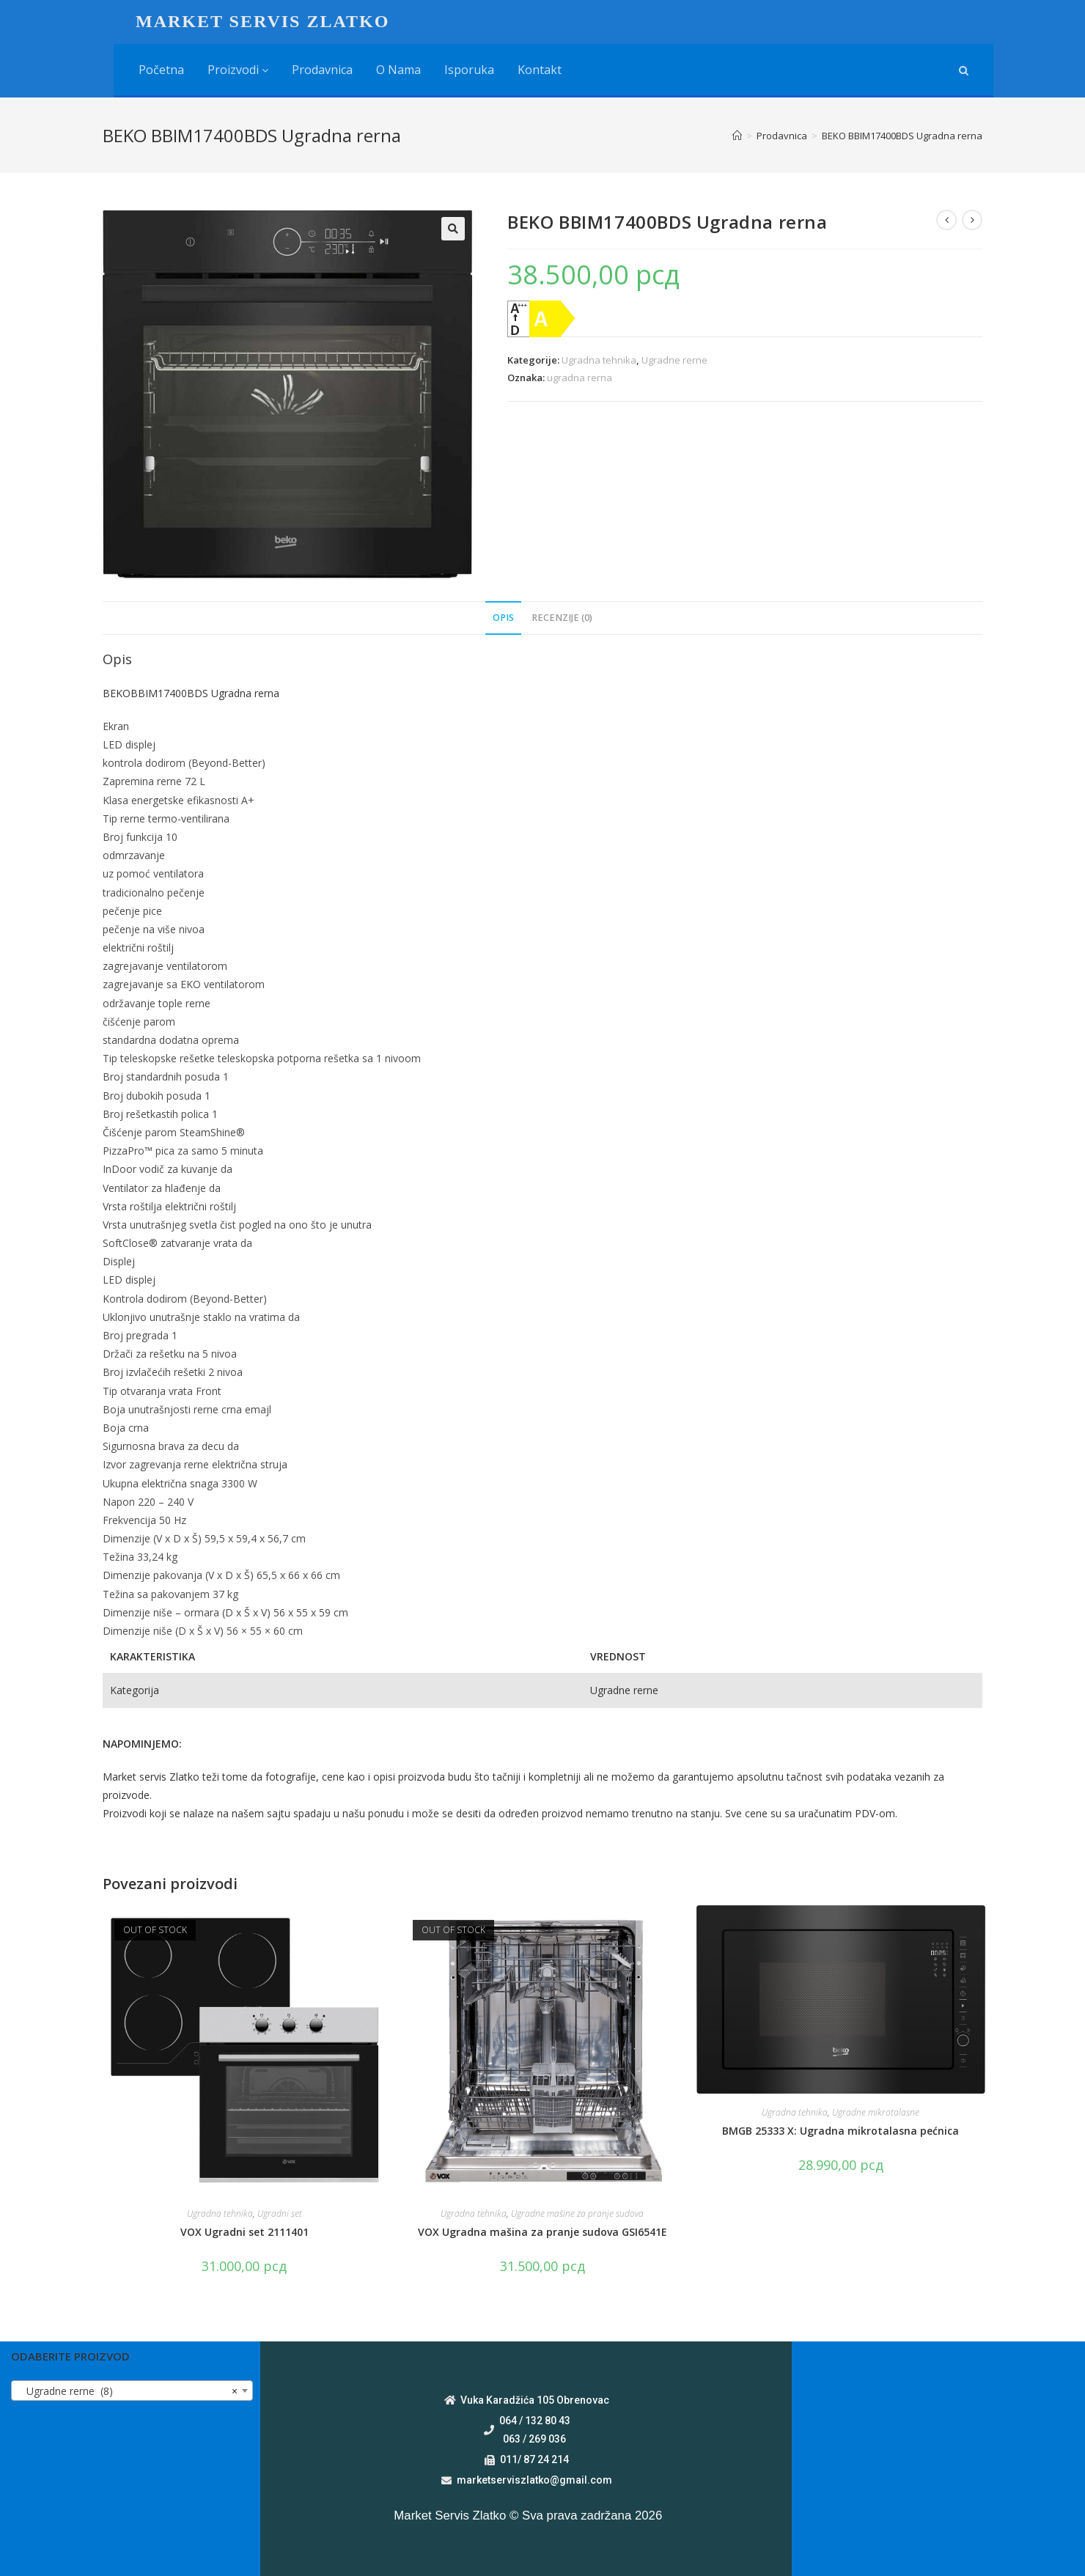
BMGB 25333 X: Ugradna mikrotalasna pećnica (840, 2131)
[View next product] (972, 220)
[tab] (503, 618)
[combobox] (132, 2390)
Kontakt (540, 70)
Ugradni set (279, 2213)
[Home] (737, 135)
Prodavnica (322, 70)
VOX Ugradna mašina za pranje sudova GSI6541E (542, 2232)
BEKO (116, 693)
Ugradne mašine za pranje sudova (577, 2213)
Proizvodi (237, 70)
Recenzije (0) (562, 617)
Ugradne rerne (674, 360)
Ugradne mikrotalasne (875, 2112)
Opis (503, 617)
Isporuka (469, 70)
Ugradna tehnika (599, 360)
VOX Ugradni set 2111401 (244, 2232)
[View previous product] (946, 220)
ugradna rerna (579, 377)
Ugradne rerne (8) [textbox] (128, 2391)
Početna (161, 70)
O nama (398, 70)
